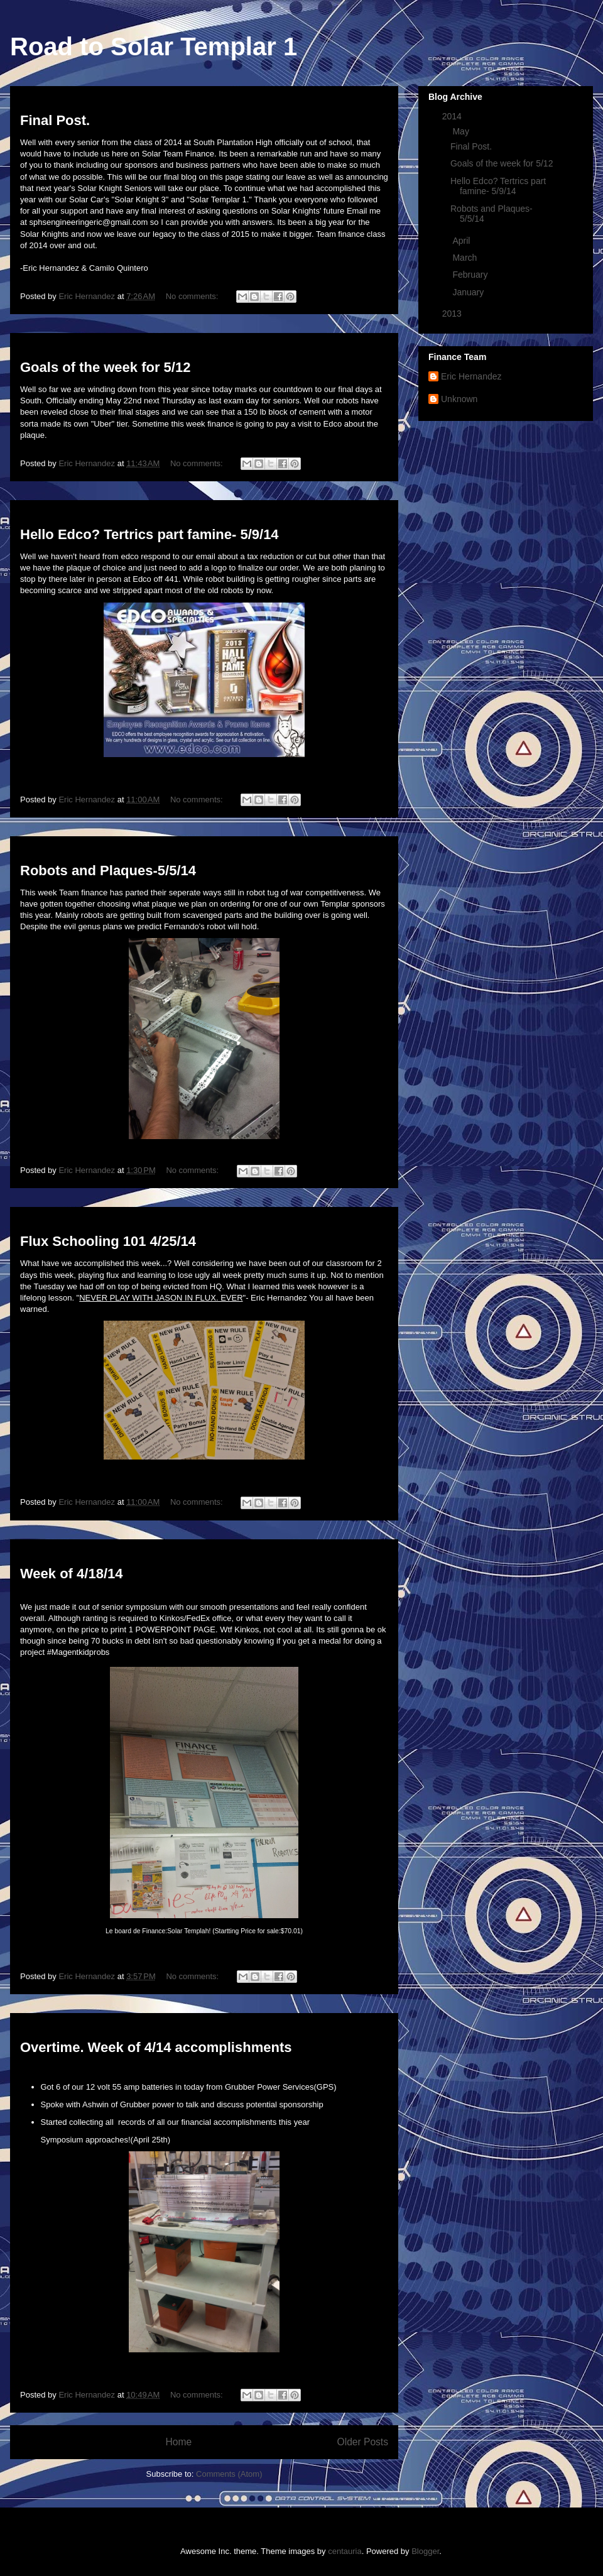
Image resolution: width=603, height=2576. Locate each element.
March (465, 258)
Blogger (425, 2551)
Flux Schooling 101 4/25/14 (108, 1241)
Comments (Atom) (229, 2474)
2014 (453, 116)
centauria (344, 2551)
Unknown (459, 399)
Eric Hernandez (471, 376)
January (469, 292)
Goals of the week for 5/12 (105, 367)
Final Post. (55, 120)
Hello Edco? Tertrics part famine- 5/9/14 (149, 534)
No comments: (193, 296)
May (461, 131)
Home (178, 2442)
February (471, 275)
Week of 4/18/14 (71, 1573)
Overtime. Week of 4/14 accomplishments (155, 2047)
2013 (453, 313)
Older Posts (362, 2442)
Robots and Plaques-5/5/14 (108, 870)
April (462, 241)
